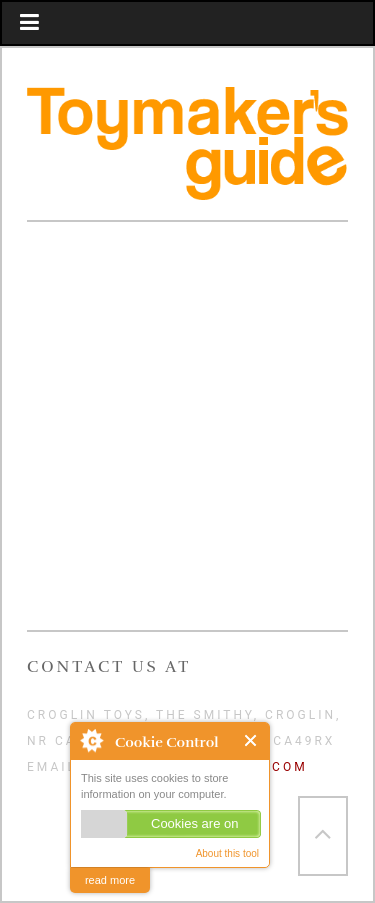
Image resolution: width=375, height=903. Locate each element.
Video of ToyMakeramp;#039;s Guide (187, 432)
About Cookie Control (91, 740)
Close (251, 740)
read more (110, 880)
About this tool (227, 853)
